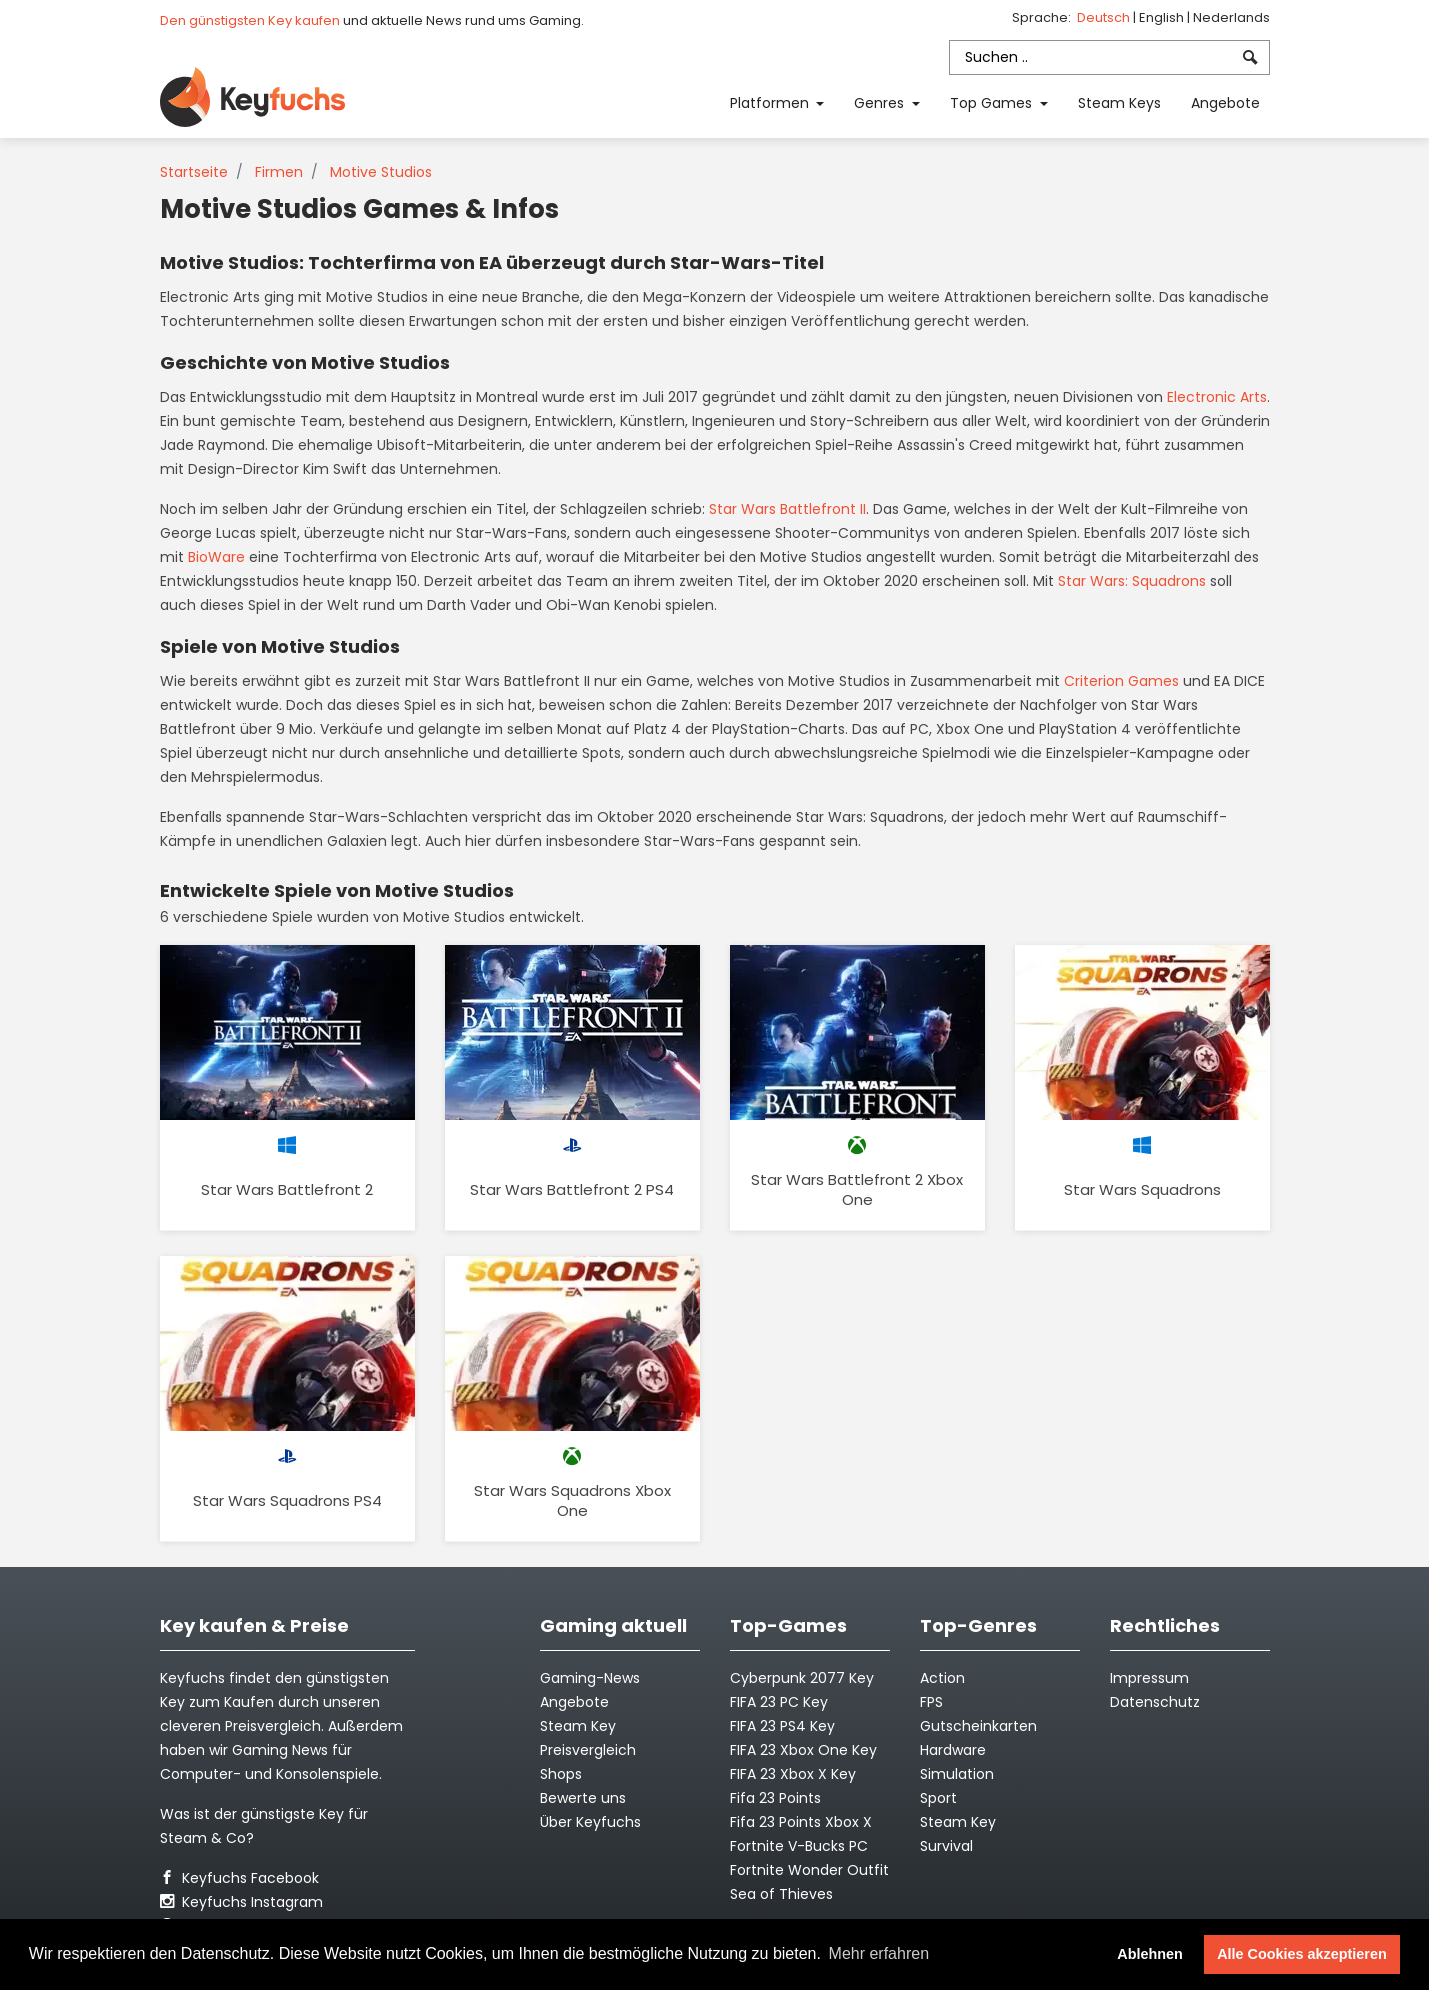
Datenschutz (1155, 1702)
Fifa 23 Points (775, 1798)
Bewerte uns (583, 1798)
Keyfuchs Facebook (239, 1878)
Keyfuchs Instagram (241, 1902)
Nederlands (1231, 17)
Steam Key (958, 1822)
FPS (931, 1702)
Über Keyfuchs (590, 1822)
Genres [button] (881, 103)
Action (942, 1678)
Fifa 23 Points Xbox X (801, 1822)
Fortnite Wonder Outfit (809, 1870)
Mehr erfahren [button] (879, 1953)
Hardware (953, 1750)
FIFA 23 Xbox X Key (793, 1774)
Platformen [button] (771, 103)
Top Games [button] (993, 103)
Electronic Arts (1217, 397)
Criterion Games (1121, 681)
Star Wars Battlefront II (787, 509)
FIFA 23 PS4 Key (782, 1726)
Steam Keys (1119, 103)
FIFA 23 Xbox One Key (803, 1750)
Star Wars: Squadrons (1132, 581)
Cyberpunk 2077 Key (802, 1678)
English (1163, 17)
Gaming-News (590, 1678)
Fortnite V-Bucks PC (799, 1846)
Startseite (194, 172)
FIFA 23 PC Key (779, 1702)
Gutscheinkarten (978, 1726)
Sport (938, 1798)
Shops (561, 1774)
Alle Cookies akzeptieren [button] (1302, 1954)
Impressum (1149, 1678)
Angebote (1225, 103)
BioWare (216, 557)
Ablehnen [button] (1150, 1954)
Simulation (957, 1774)
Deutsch (1105, 17)
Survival (946, 1846)
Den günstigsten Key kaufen (250, 20)
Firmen (279, 172)
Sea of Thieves (781, 1894)
